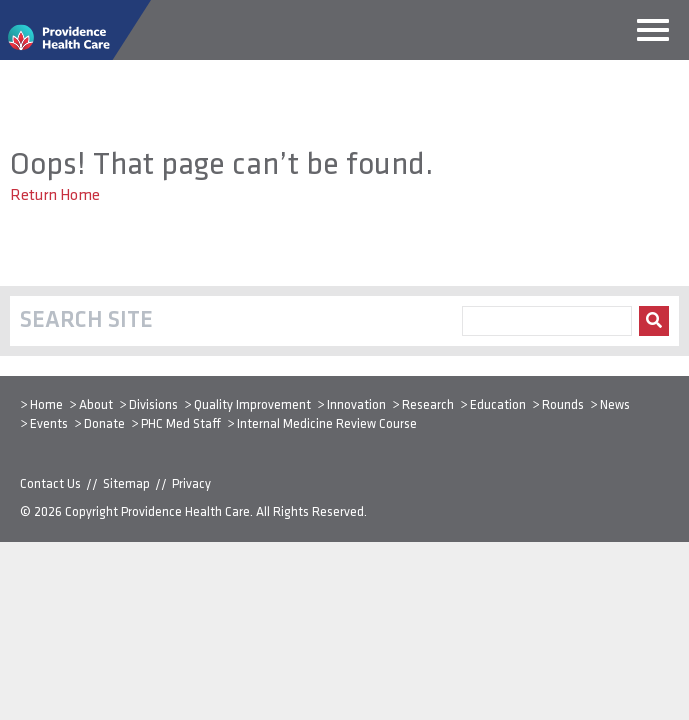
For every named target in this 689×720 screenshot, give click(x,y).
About (96, 405)
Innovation (356, 405)
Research (428, 405)
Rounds (563, 405)
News (615, 405)
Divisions (153, 405)
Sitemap (126, 484)
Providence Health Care (185, 512)
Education (498, 405)
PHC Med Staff (181, 424)
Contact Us (50, 484)
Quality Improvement (252, 405)
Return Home (55, 196)
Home (46, 405)
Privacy (191, 484)
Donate (104, 424)
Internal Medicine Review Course (327, 424)
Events (49, 424)
